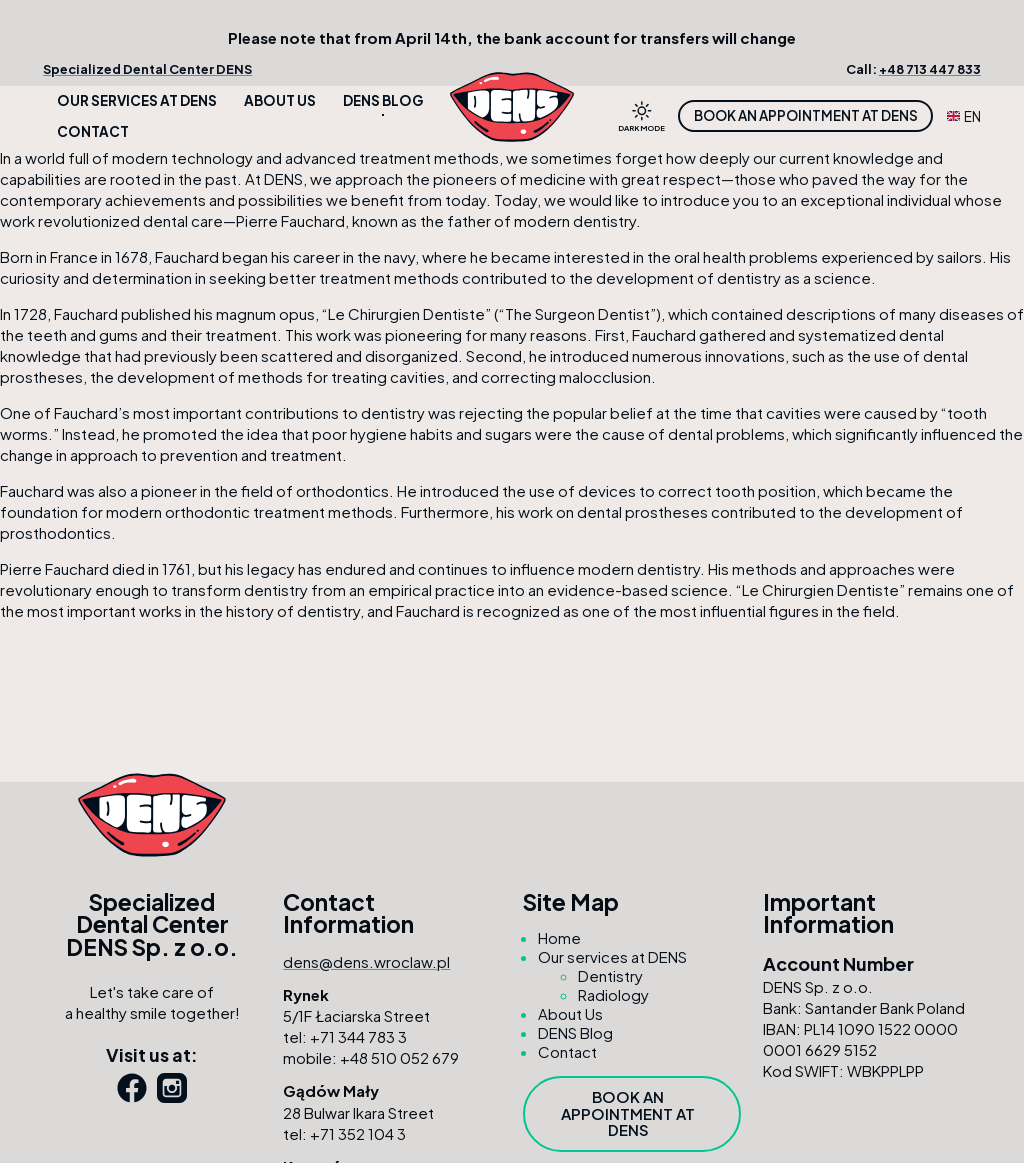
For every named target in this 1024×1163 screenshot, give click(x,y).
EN (964, 116)
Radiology (613, 994)
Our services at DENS (137, 100)
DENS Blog (383, 100)
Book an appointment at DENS (806, 115)
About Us (280, 100)
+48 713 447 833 (930, 69)
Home (559, 937)
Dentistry (610, 975)
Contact (93, 131)
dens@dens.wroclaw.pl (366, 961)
